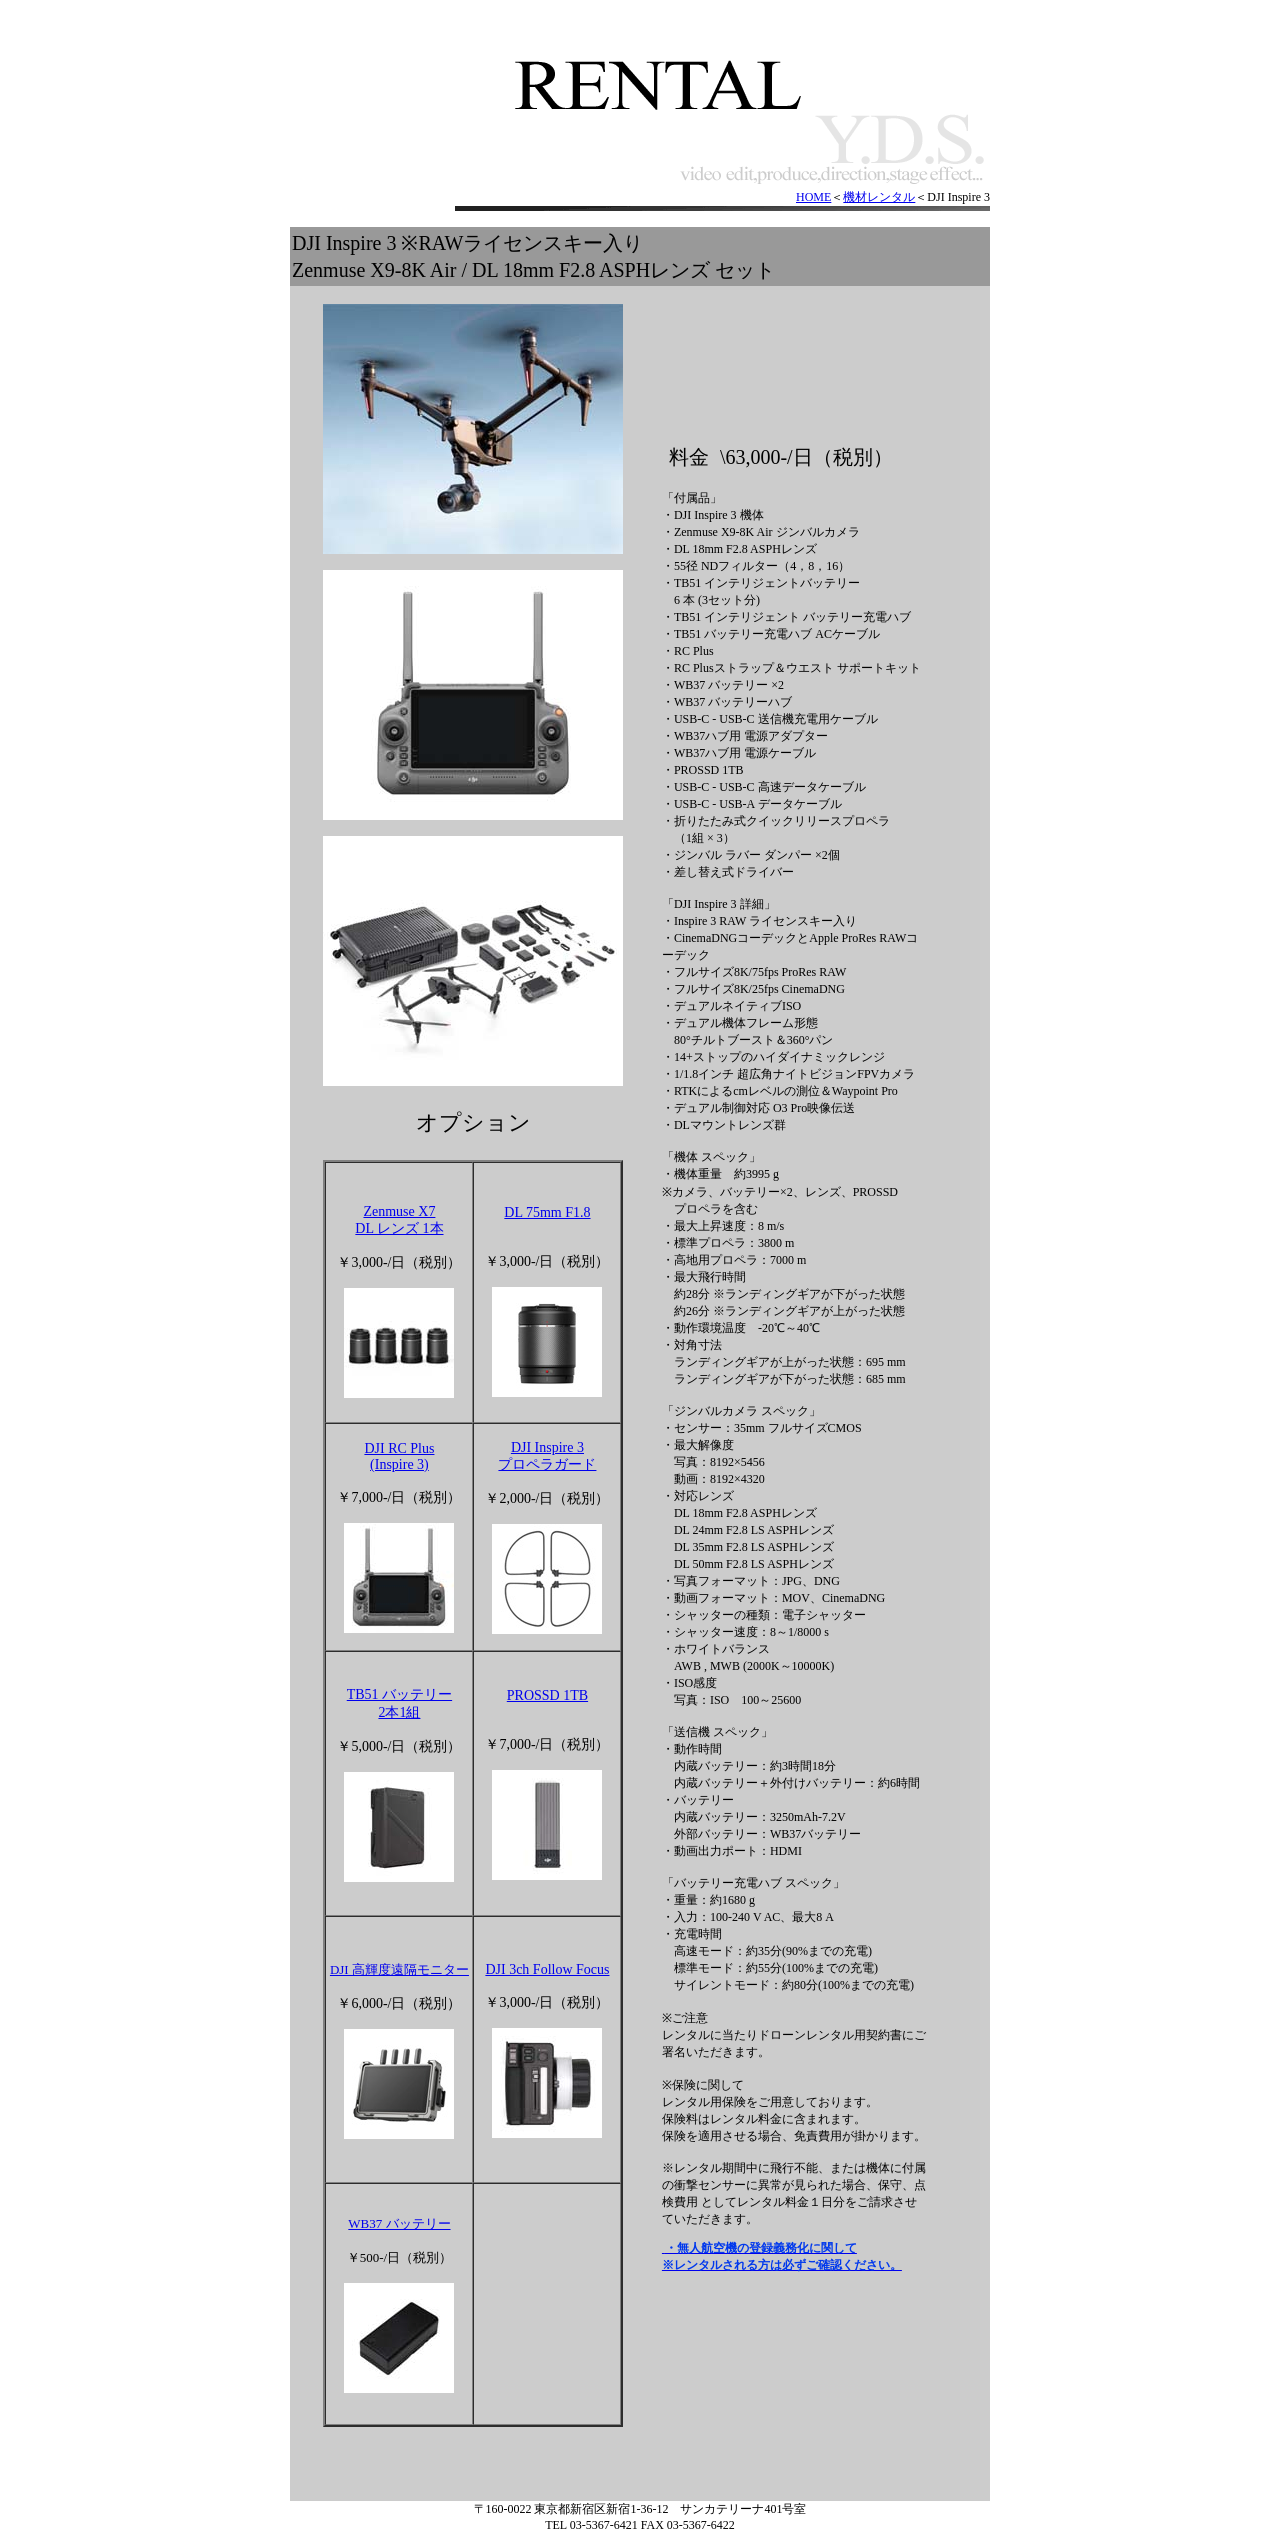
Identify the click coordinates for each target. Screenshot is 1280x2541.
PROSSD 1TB (547, 1695)
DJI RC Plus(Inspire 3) (399, 1456)
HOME (813, 197)
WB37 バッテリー (399, 2223)
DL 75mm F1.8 (547, 1212)
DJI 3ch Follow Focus (547, 1969)
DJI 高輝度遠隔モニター (399, 1969)
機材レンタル (879, 197)
